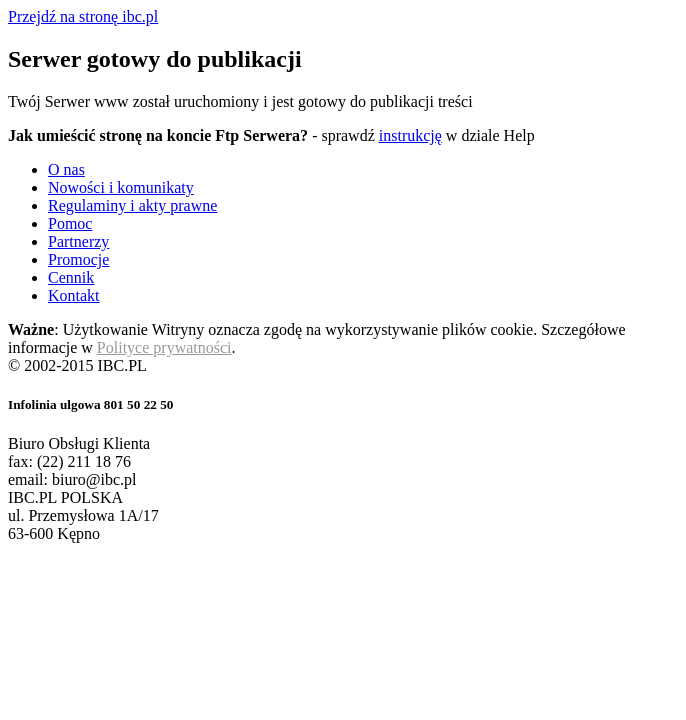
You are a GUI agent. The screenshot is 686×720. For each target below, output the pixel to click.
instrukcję (410, 135)
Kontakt (74, 295)
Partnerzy (78, 241)
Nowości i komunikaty (121, 187)
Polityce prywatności (164, 347)
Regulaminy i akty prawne (132, 205)
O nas (66, 169)
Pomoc (70, 223)
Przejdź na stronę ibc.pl (83, 16)
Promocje (78, 259)
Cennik (71, 277)
